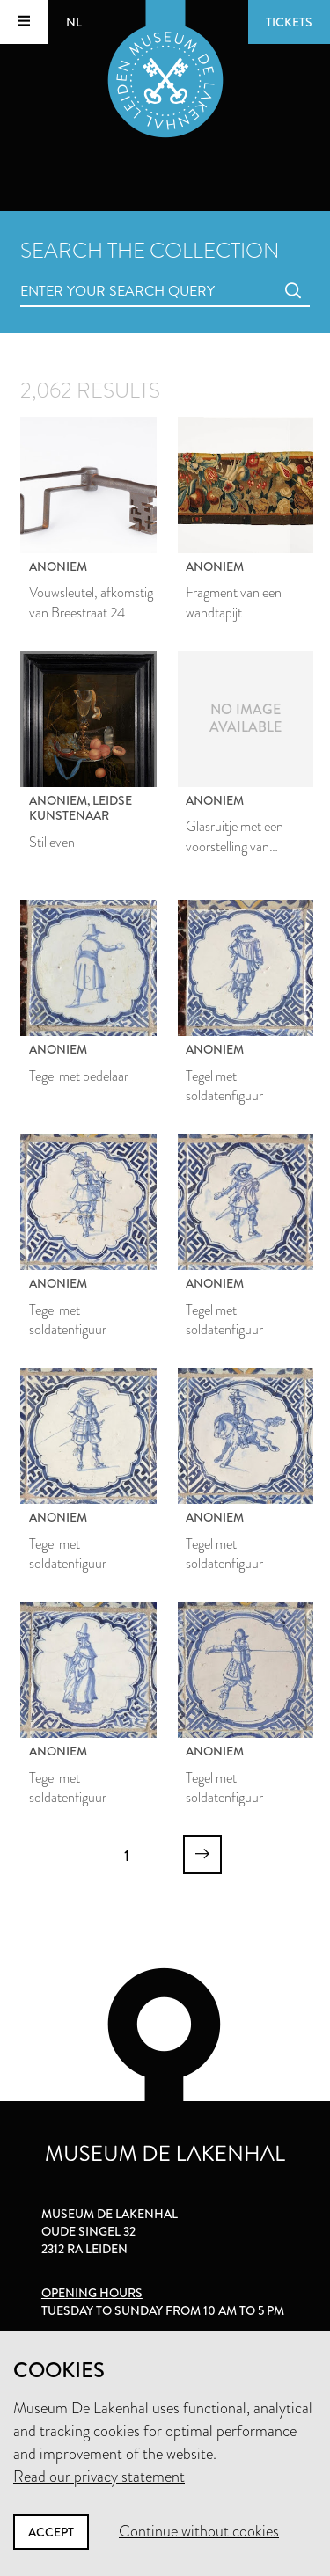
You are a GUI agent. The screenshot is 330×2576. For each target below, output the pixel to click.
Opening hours (92, 2293)
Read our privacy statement (99, 2476)
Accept (51, 2532)
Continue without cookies (199, 2531)
